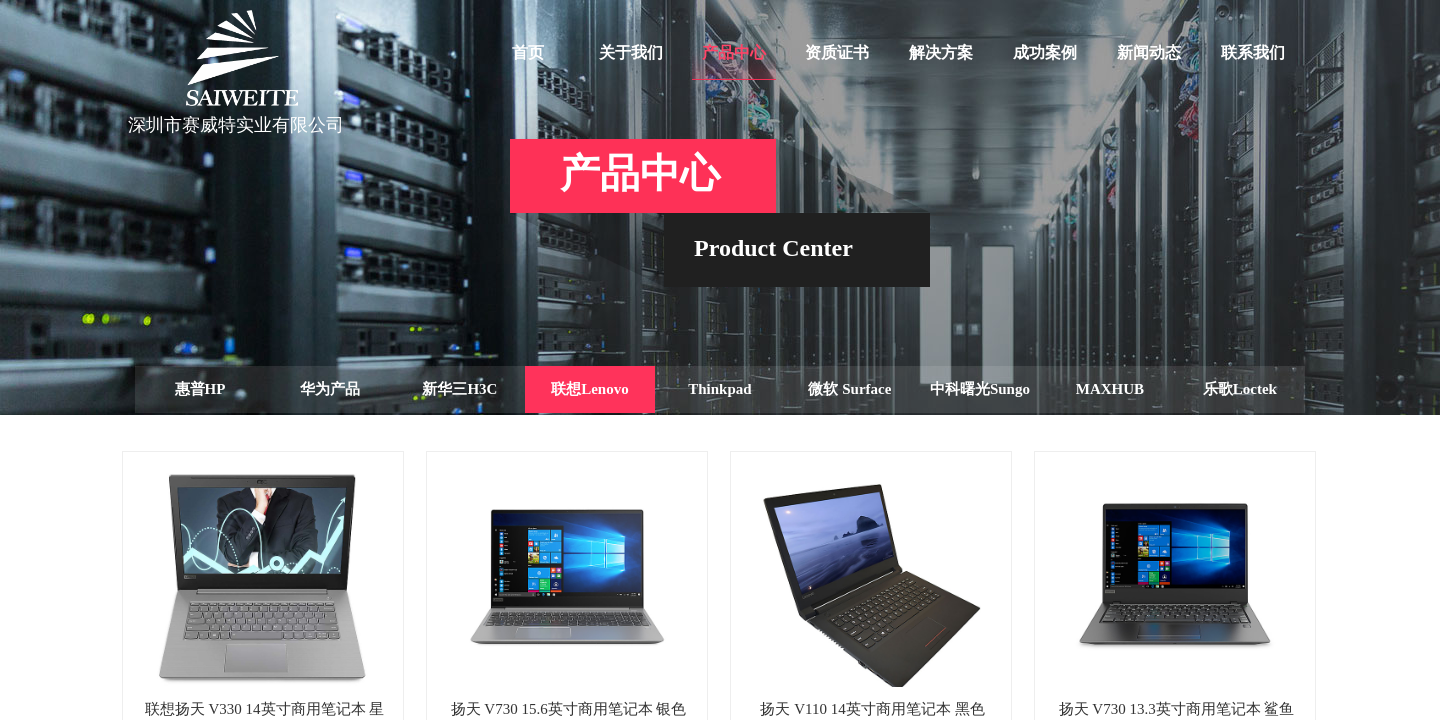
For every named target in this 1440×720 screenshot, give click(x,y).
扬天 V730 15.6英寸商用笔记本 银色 (569, 709)
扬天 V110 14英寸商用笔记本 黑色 (872, 709)
